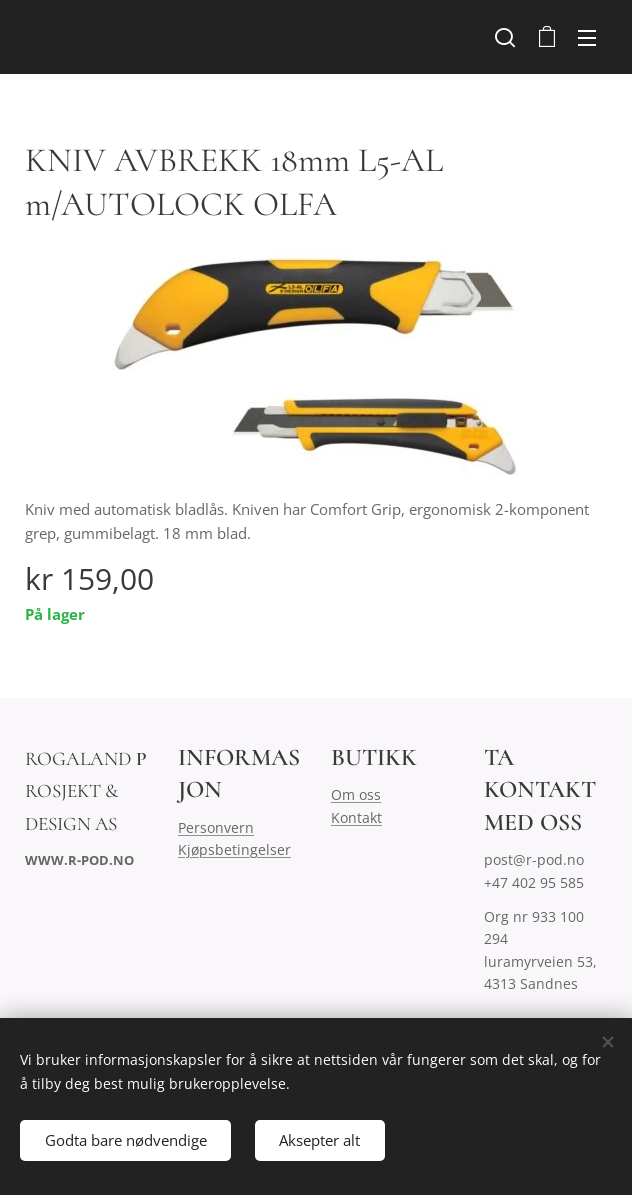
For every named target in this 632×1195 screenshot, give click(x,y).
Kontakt (356, 817)
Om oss (356, 795)
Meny (587, 38)
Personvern (216, 827)
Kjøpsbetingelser (234, 850)
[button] (505, 37)
